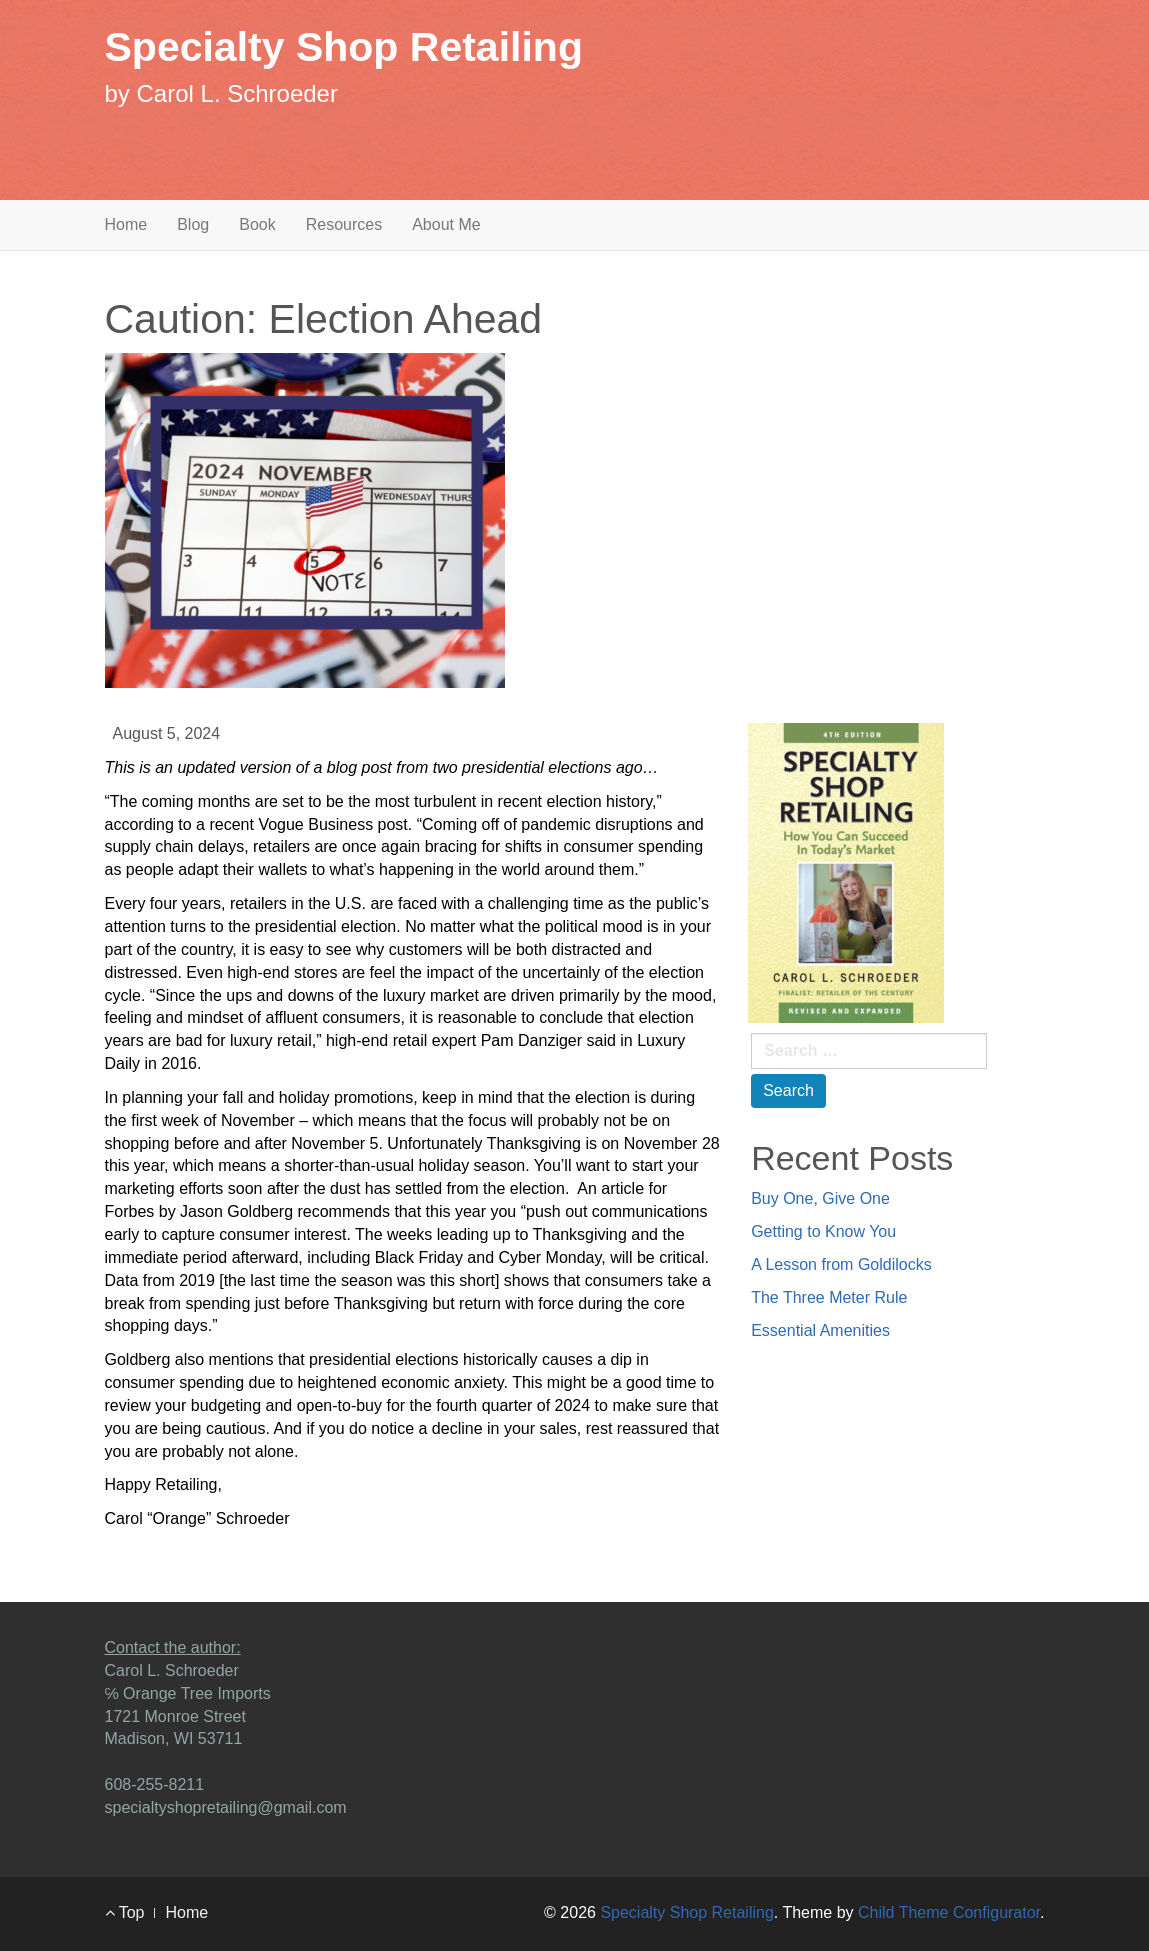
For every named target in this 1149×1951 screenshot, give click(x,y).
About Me (446, 224)
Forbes (130, 1211)
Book (257, 224)
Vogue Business (315, 824)
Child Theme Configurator (949, 1912)
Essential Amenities (820, 1330)
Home (126, 224)
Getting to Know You (823, 1231)
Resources (344, 224)
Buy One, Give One (820, 1198)
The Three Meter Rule (829, 1297)
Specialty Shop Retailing (344, 47)
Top (125, 1912)
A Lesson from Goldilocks (841, 1264)
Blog (193, 224)
